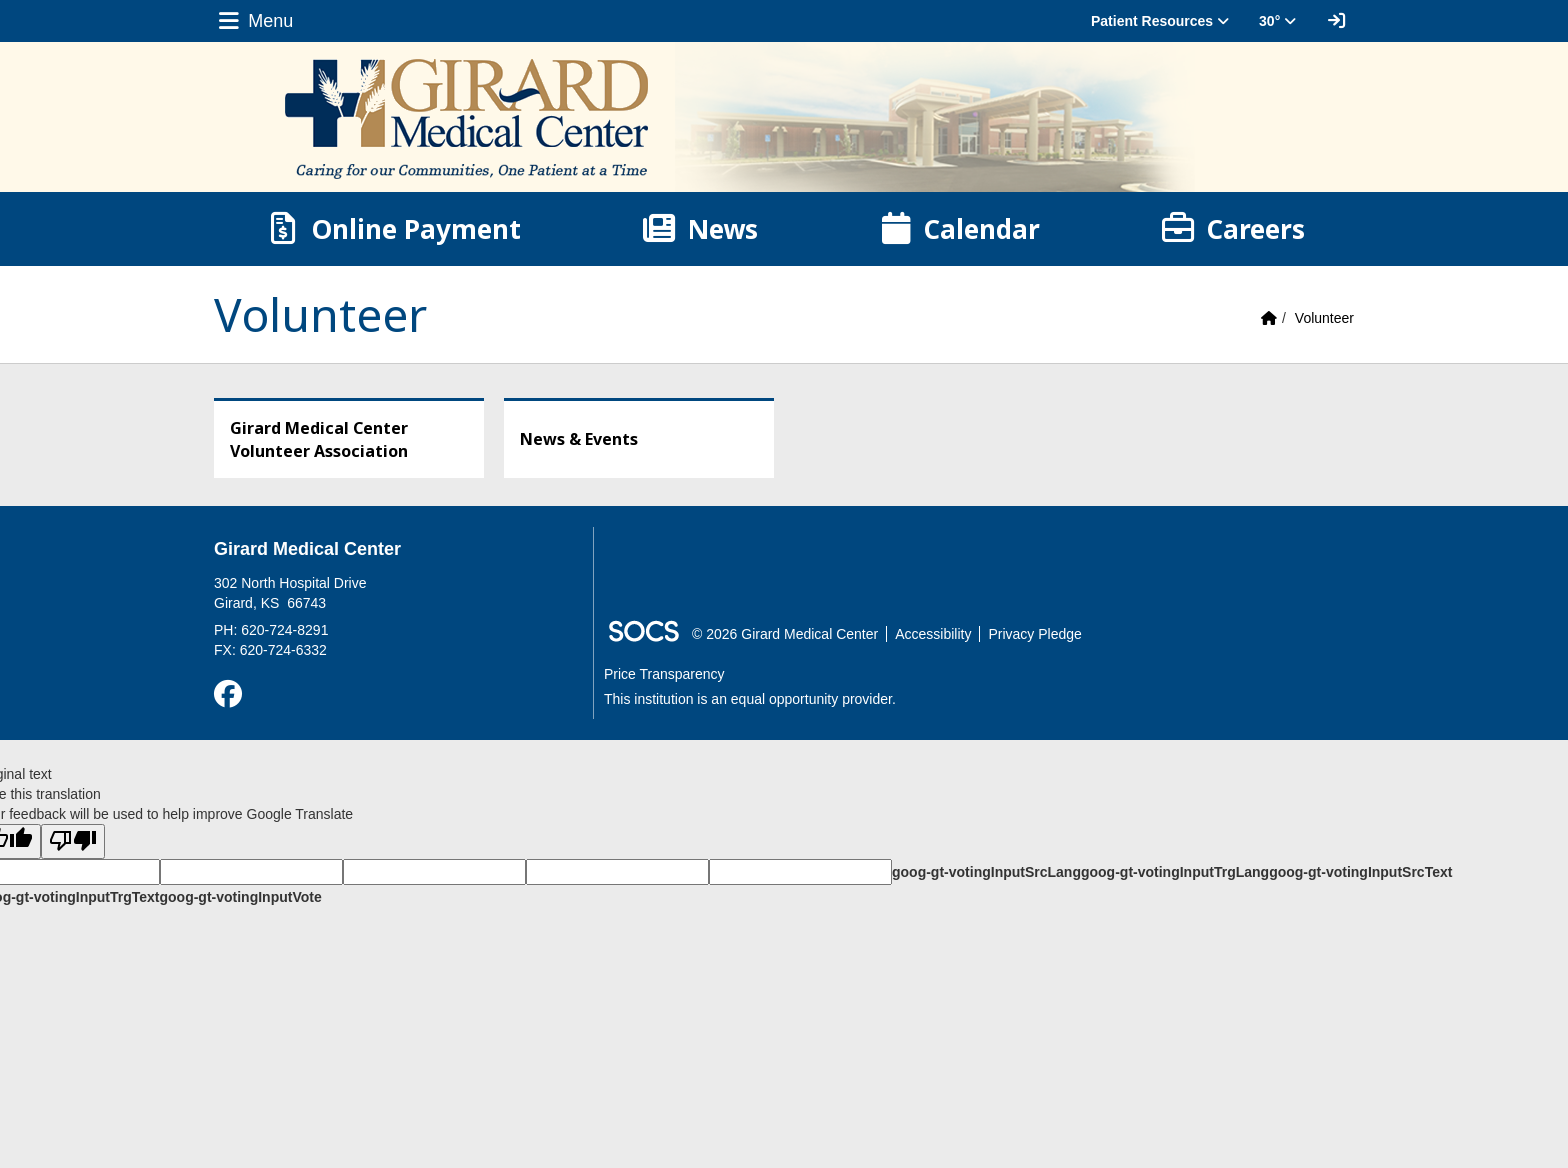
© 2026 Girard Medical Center (785, 634)
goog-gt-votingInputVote (240, 897)
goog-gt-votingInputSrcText (1360, 872)
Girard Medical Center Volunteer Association (319, 439)
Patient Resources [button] (1160, 21)
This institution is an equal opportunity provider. (750, 699)
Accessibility (933, 634)
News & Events (579, 439)
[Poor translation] (73, 841)
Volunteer (1324, 318)
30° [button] (1277, 21)
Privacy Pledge (1034, 634)
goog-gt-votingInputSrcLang (986, 872)
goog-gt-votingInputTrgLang (1175, 872)
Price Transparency (664, 674)
